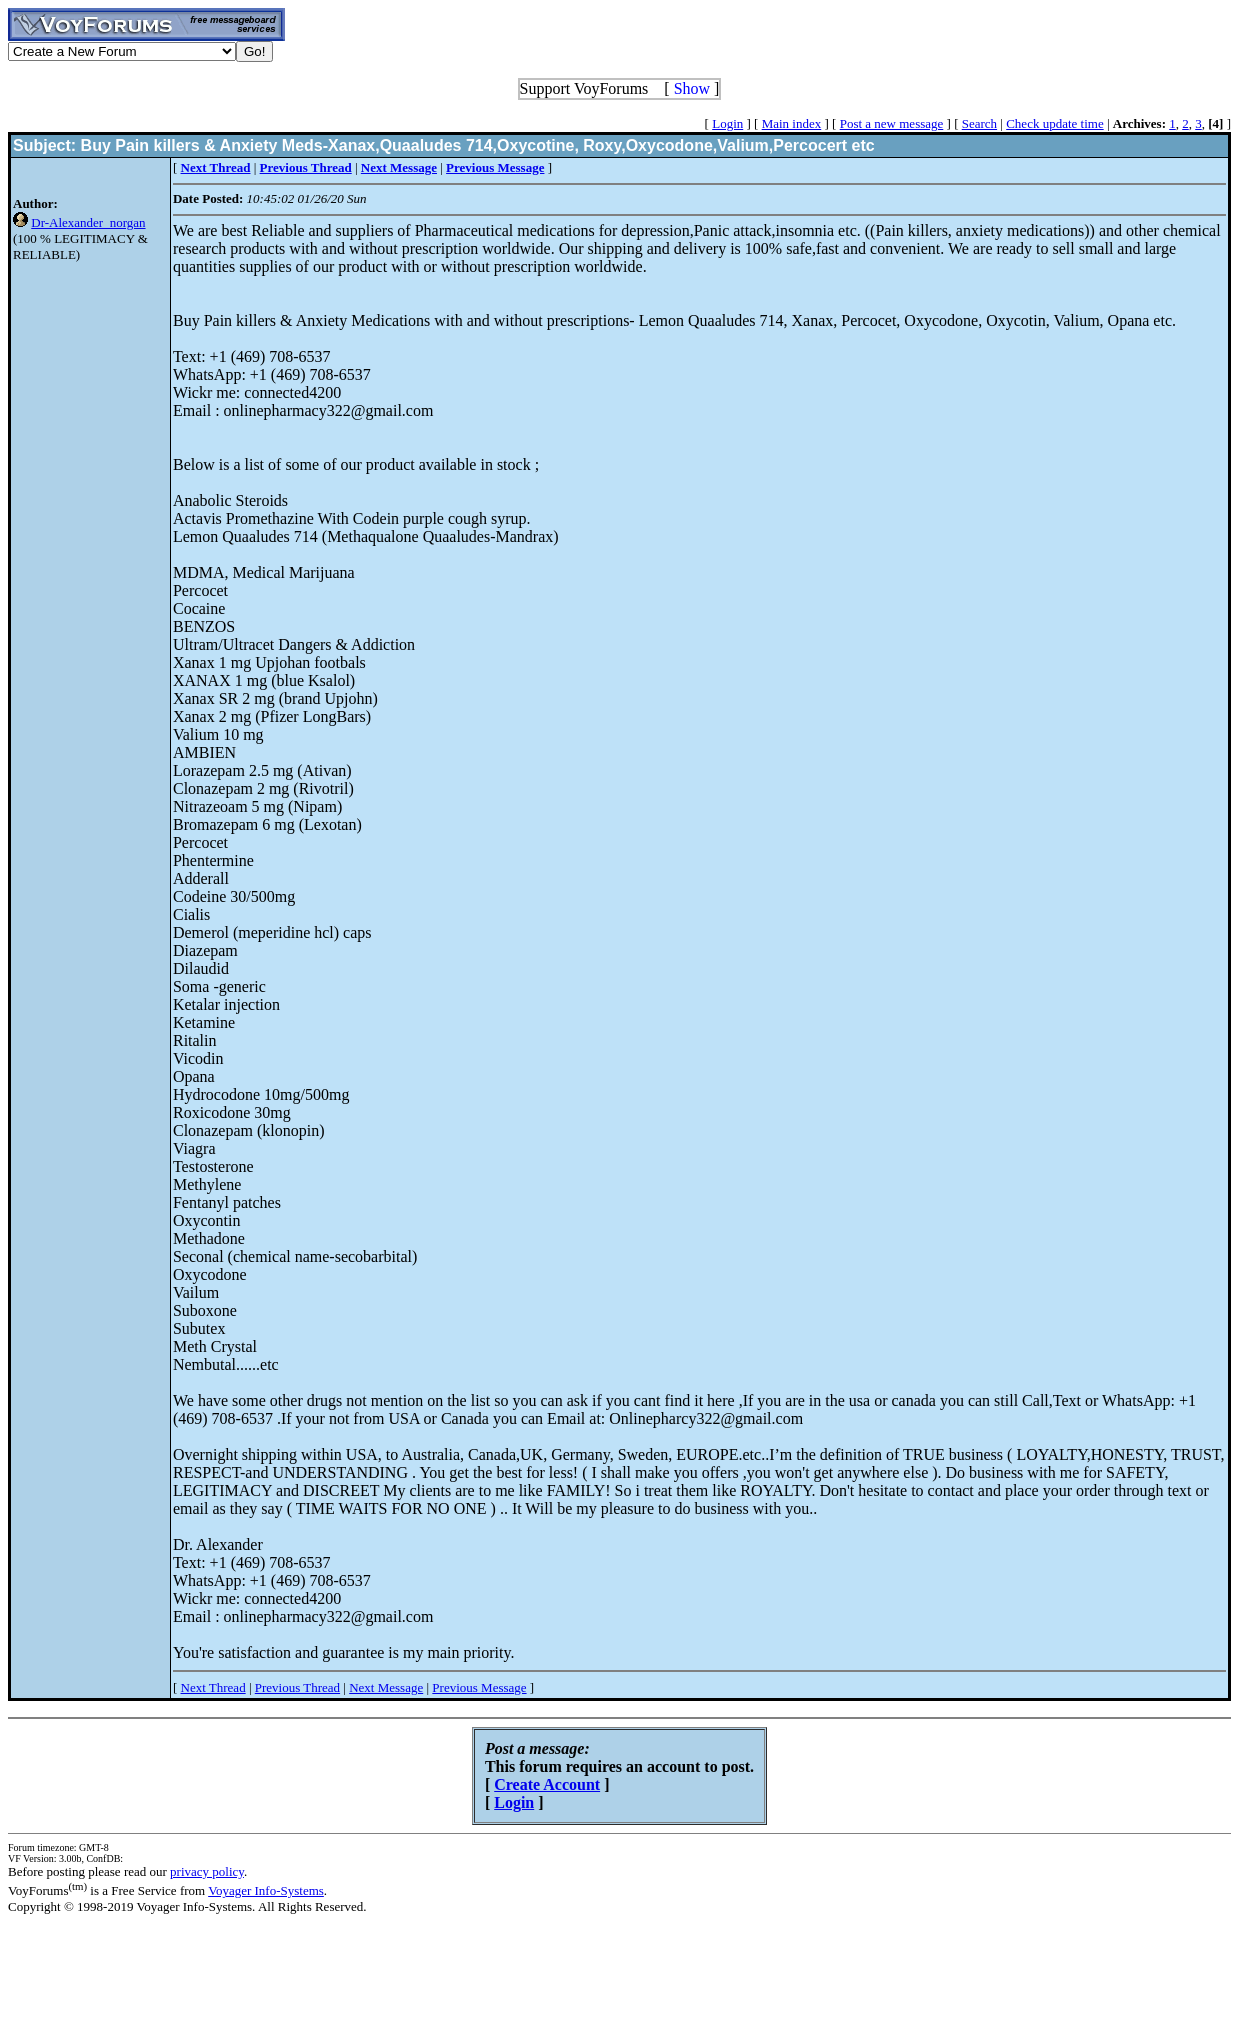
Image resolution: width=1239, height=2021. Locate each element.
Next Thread (213, 1687)
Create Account (547, 1784)
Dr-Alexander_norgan (88, 222)
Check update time (1054, 123)
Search (979, 123)
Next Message (386, 1687)
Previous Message (479, 1687)
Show (692, 88)
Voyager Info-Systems (266, 1890)
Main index (792, 123)
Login (727, 123)
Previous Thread (297, 1687)
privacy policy (207, 1871)
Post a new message (892, 123)
